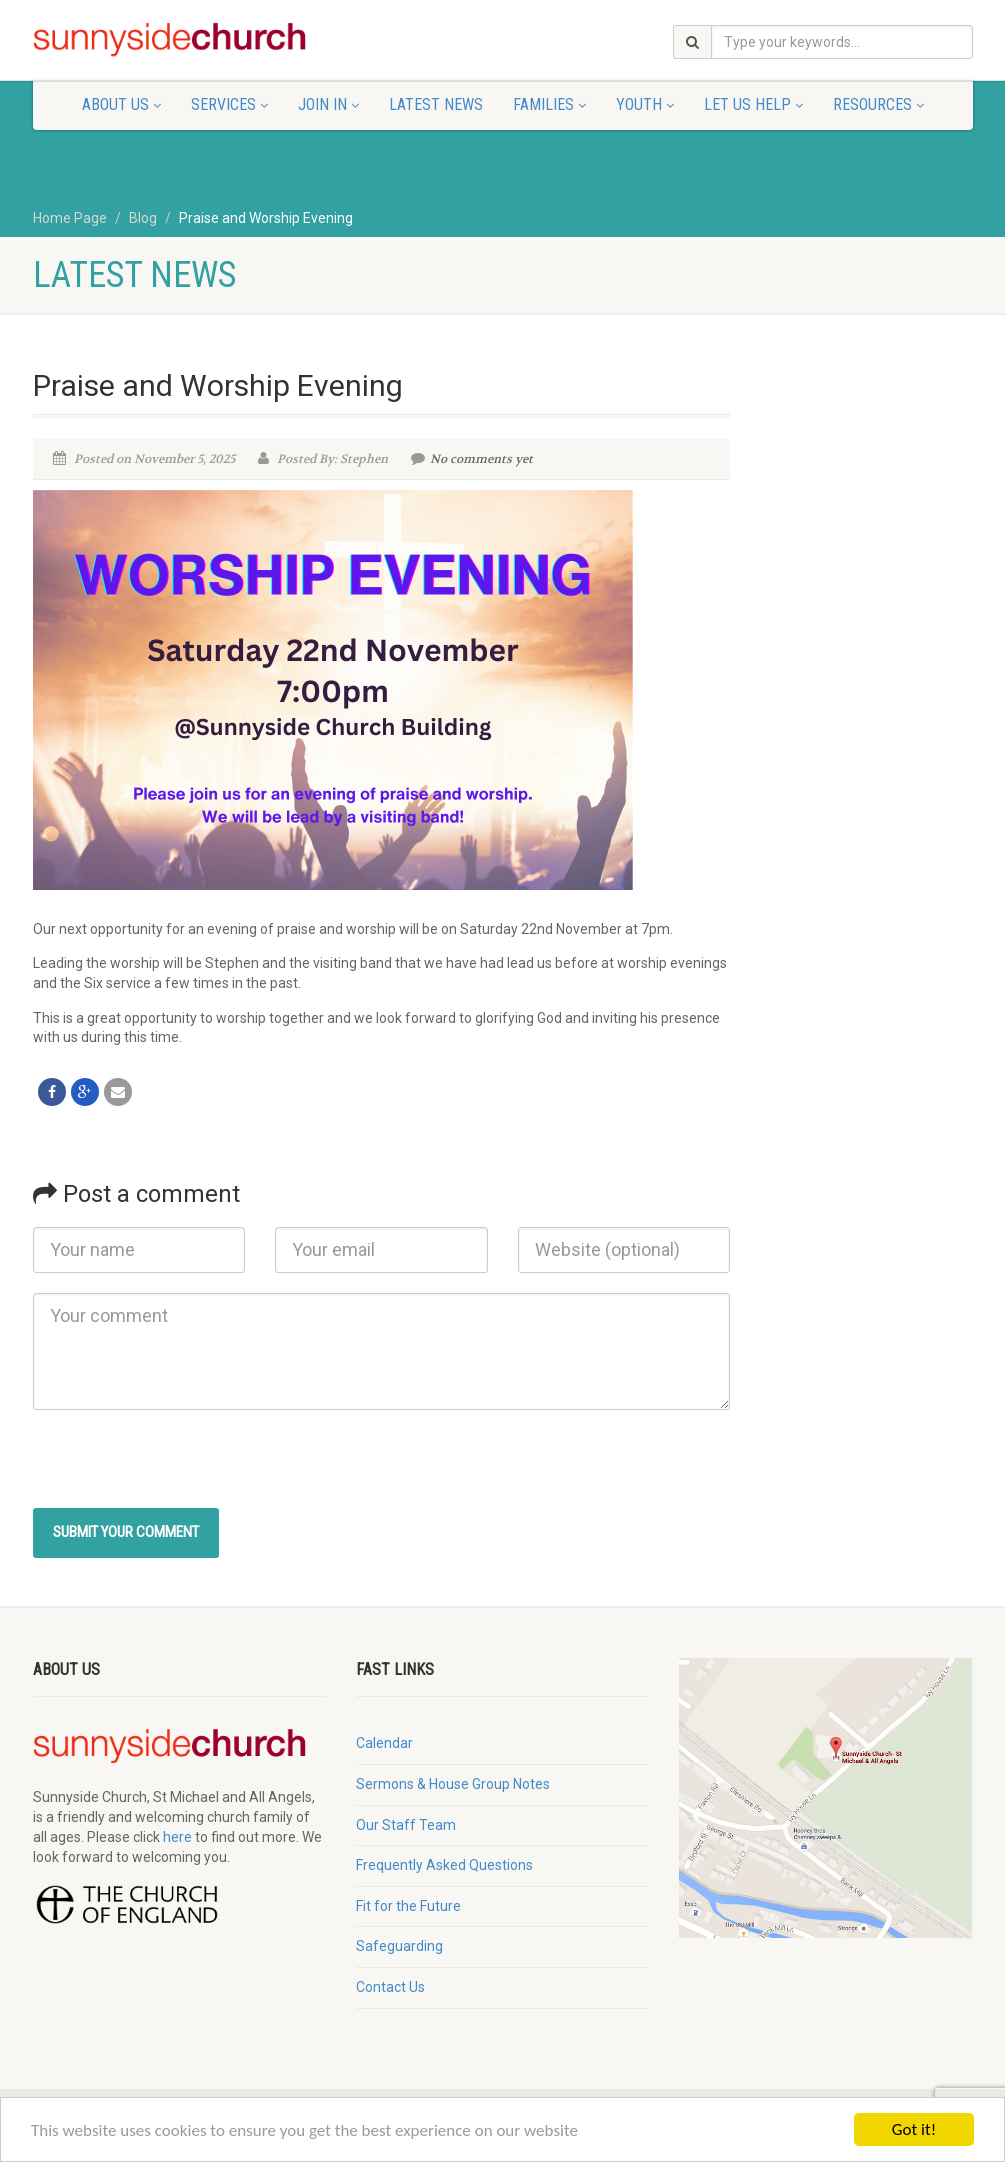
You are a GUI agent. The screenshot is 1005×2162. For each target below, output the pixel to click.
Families (549, 104)
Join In (328, 104)
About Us (121, 104)
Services (229, 104)
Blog (143, 218)
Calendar (384, 1743)
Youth (645, 104)
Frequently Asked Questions (444, 1865)
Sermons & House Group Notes (453, 1784)
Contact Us (390, 1987)
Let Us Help (753, 104)
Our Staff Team (406, 1825)
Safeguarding (399, 1946)
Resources (878, 104)
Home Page (70, 218)
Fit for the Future (408, 1906)
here (177, 1837)
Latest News (436, 104)
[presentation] (185, 1469)
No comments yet (472, 459)
